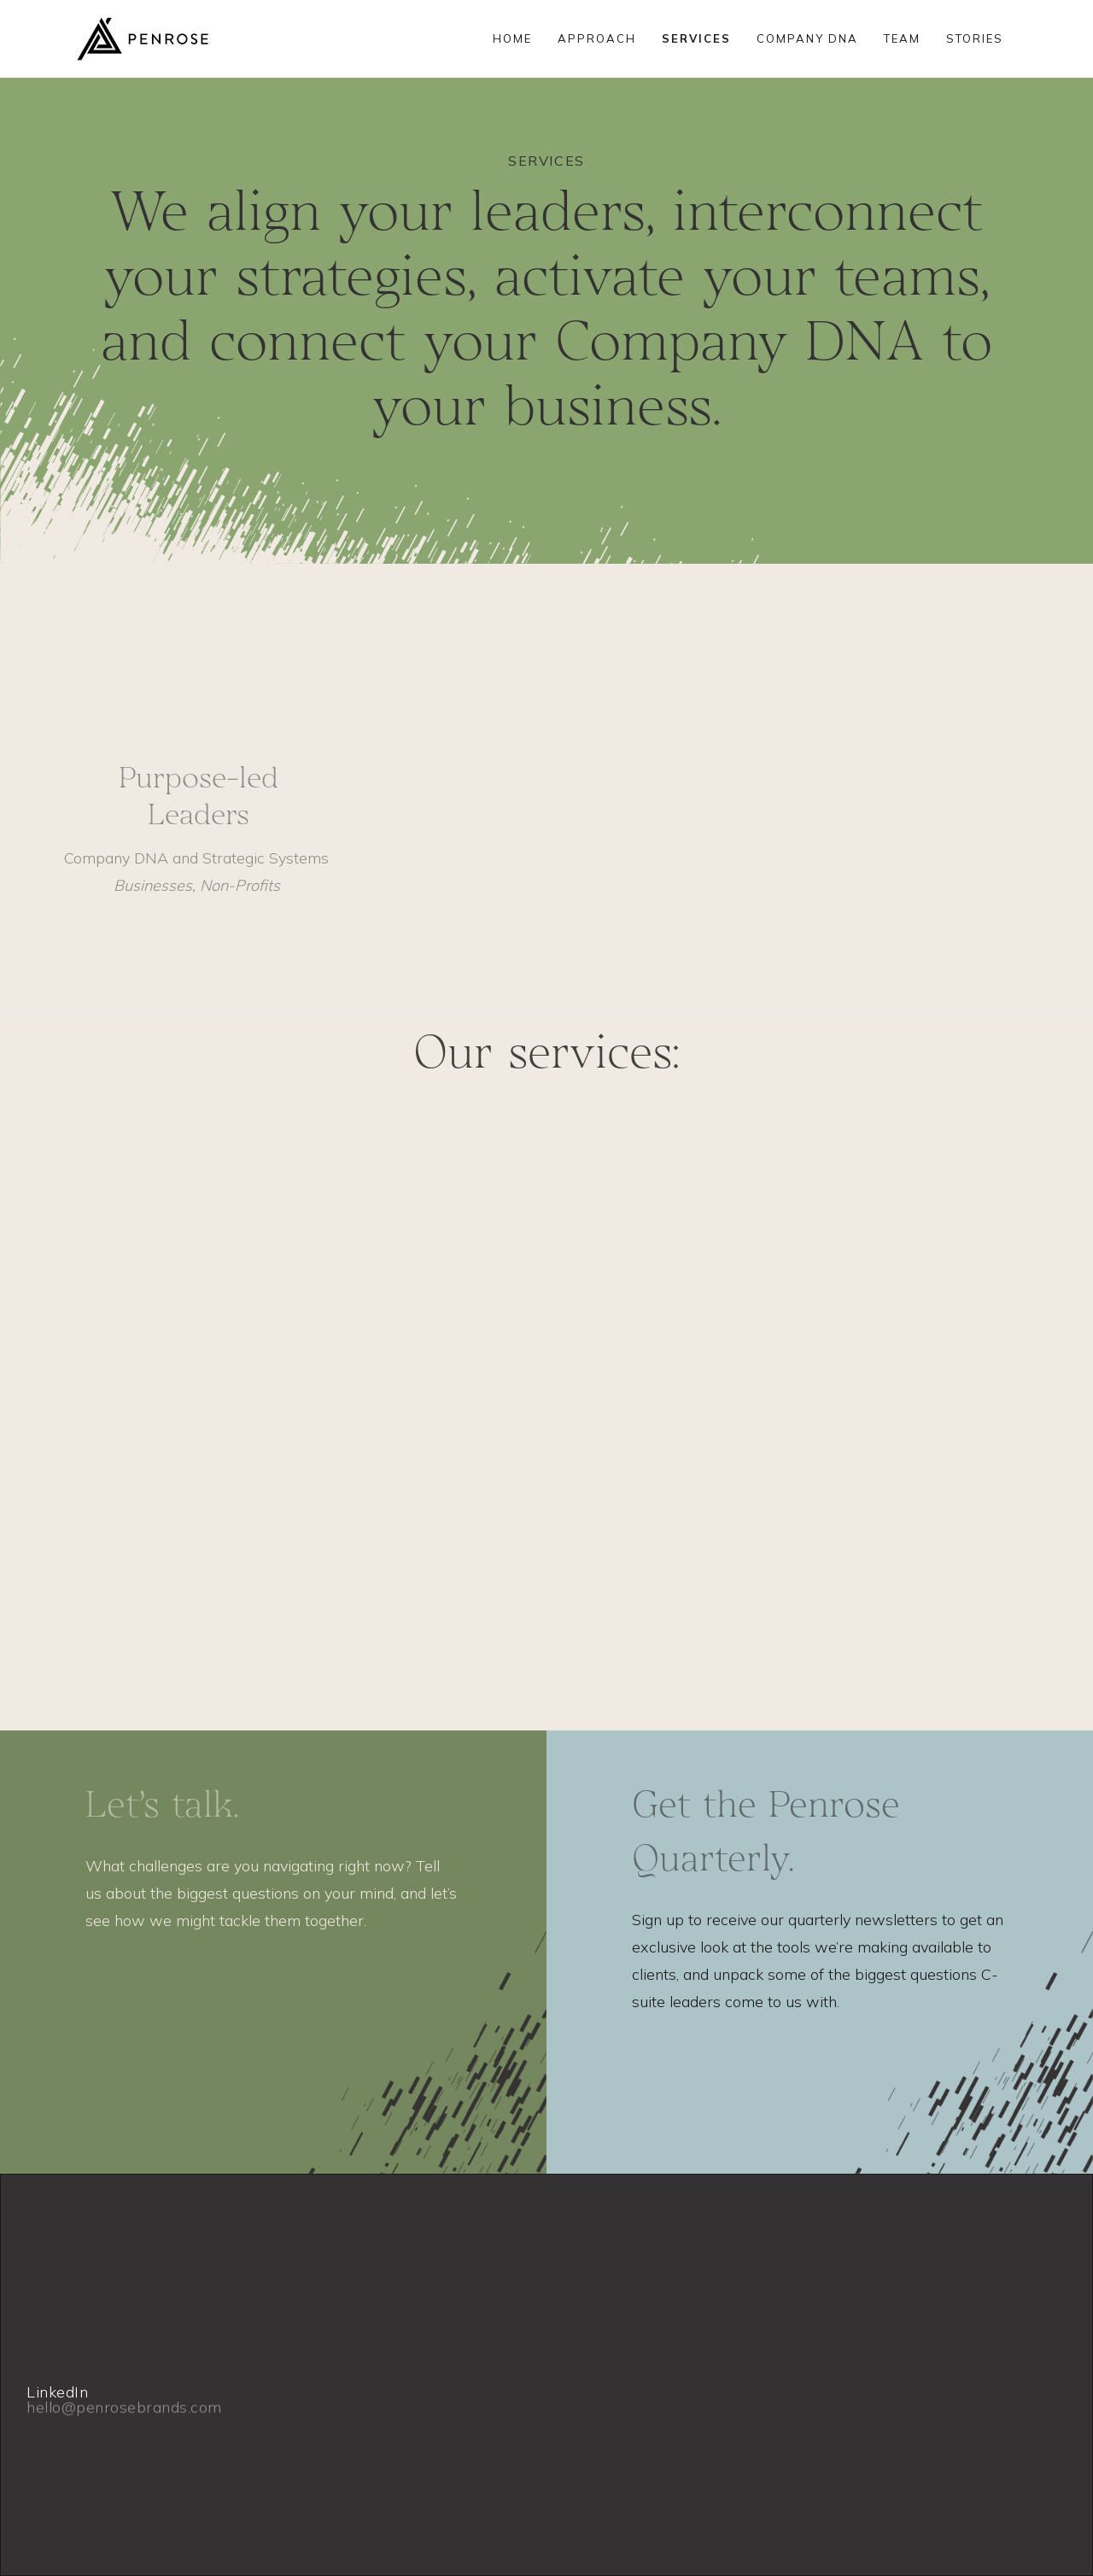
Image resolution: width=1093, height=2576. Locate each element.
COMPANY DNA (807, 38)
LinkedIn (57, 2392)
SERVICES (696, 38)
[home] (142, 39)
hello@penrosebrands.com (124, 2437)
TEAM (902, 38)
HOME (512, 38)
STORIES (974, 38)
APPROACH (597, 38)
